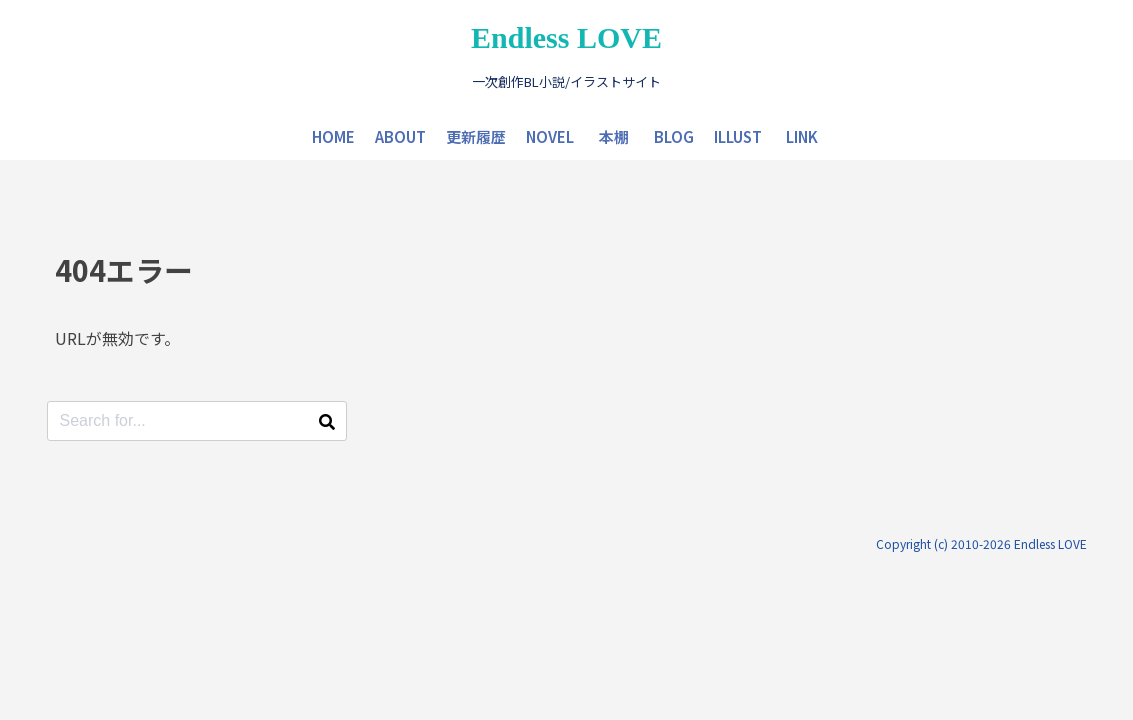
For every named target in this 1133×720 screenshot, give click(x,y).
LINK (802, 136)
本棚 (614, 136)
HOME (333, 136)
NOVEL (550, 136)
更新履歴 (476, 136)
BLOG (674, 136)
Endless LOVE (566, 37)
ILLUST (738, 136)
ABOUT (400, 136)
